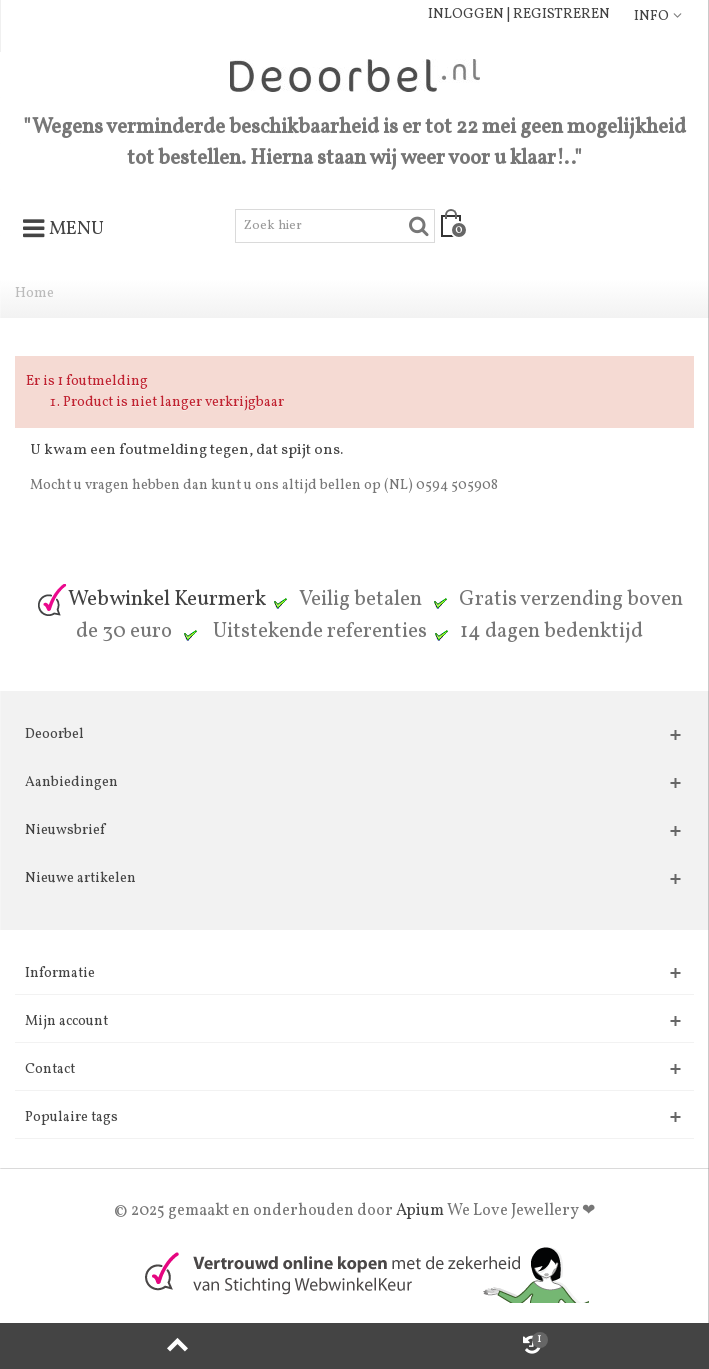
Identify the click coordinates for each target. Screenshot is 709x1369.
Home (34, 293)
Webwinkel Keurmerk (151, 599)
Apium (420, 1211)
